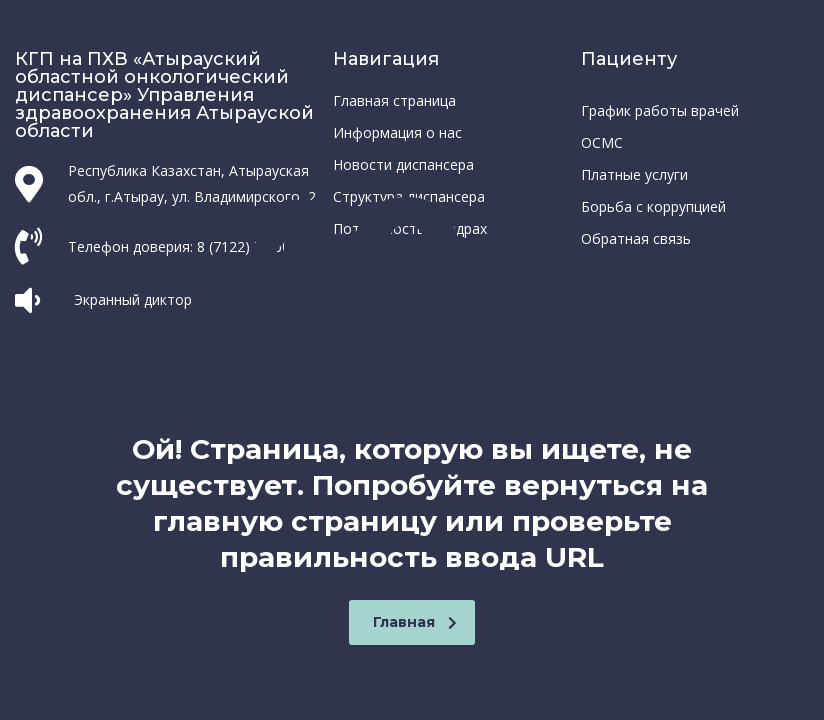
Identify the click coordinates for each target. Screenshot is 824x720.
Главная (415, 622)
